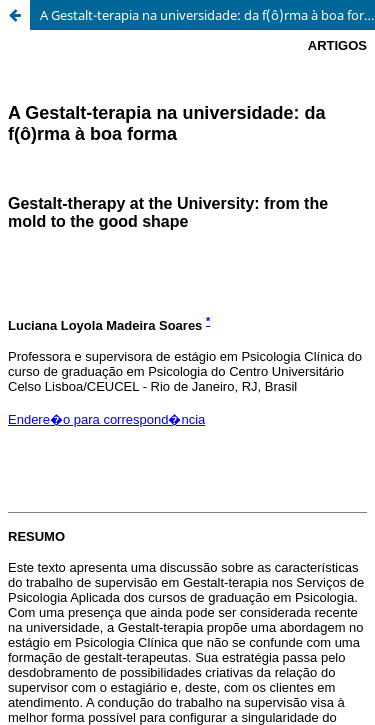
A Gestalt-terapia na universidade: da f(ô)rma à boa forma (207, 15)
